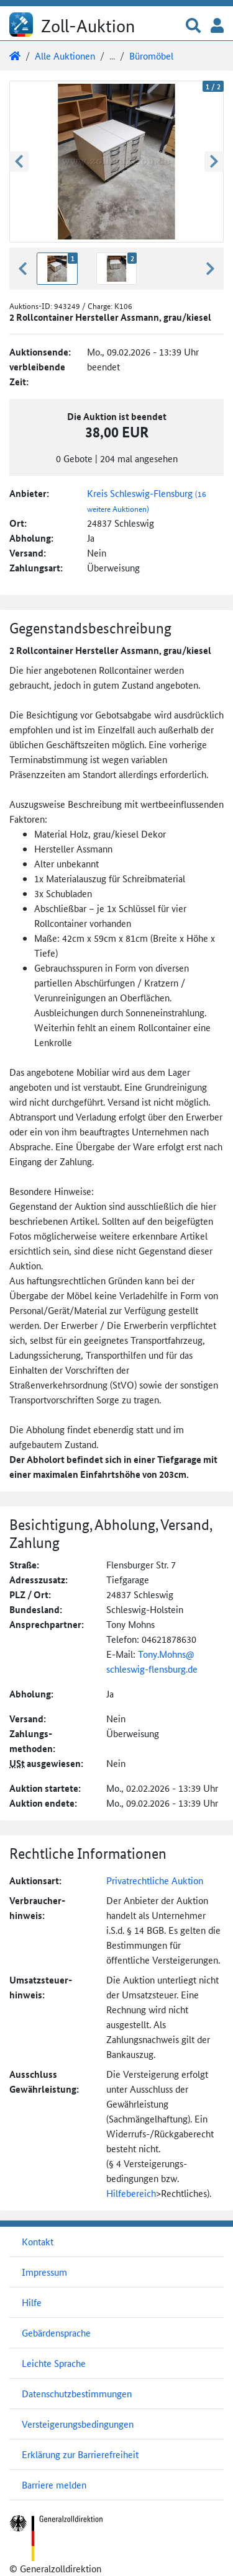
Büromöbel (151, 55)
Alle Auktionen (65, 55)
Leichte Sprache (54, 2362)
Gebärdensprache (56, 2332)
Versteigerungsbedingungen (78, 2423)
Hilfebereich (131, 2192)
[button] (193, 26)
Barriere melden (54, 2484)
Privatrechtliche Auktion (154, 1880)
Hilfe (32, 2302)
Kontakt (37, 2241)
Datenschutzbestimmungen (77, 2393)
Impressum (44, 2271)
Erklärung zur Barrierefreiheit (80, 2454)
